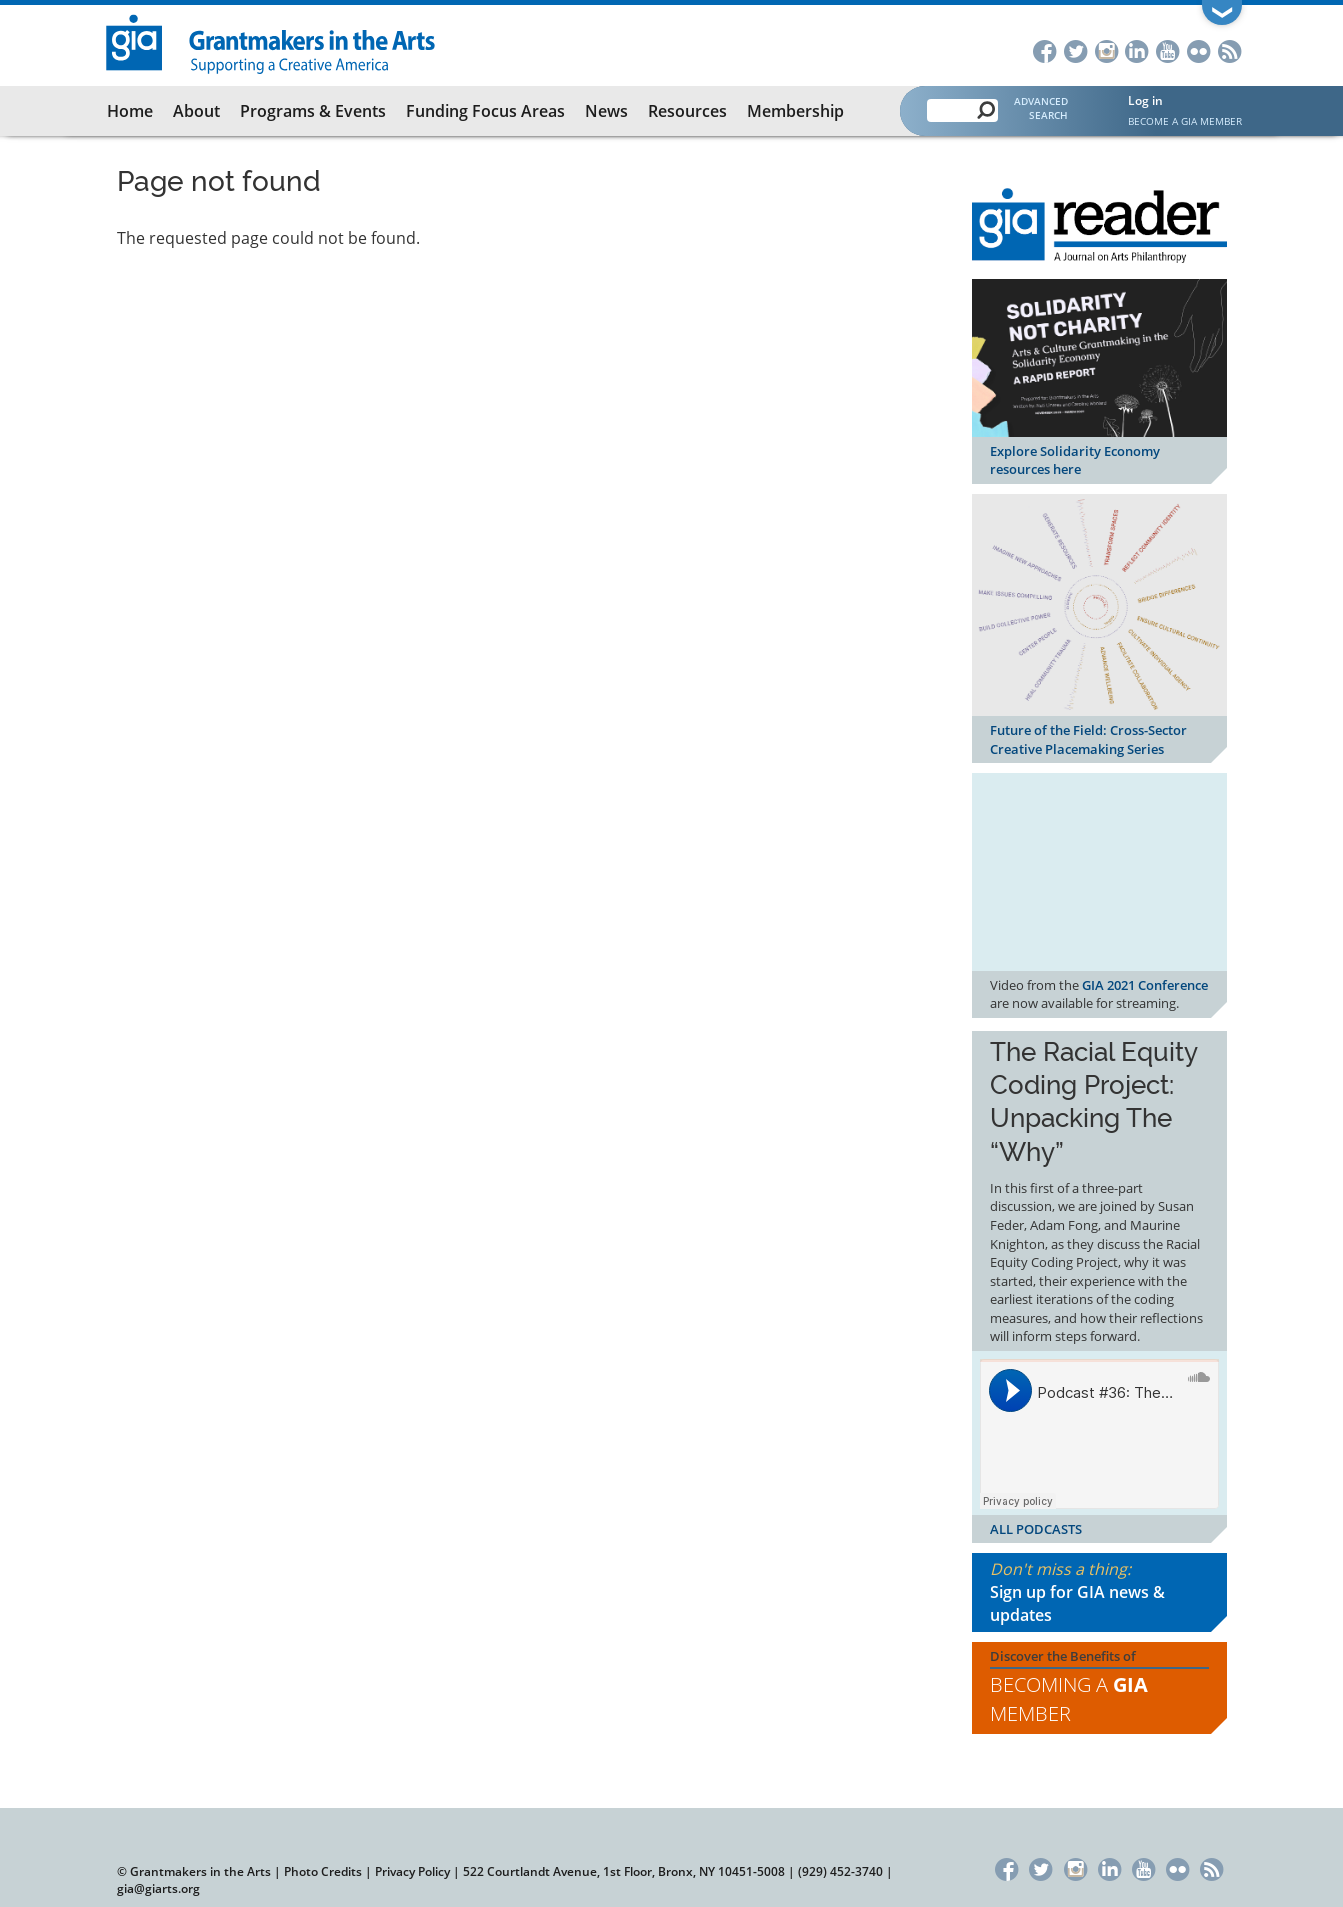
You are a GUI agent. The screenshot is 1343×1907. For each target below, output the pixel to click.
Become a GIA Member (1185, 121)
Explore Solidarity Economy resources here (1075, 460)
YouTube (1168, 49)
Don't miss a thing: (1099, 1592)
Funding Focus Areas (485, 111)
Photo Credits (323, 1871)
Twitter (1075, 49)
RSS (1230, 49)
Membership (795, 111)
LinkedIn (1137, 49)
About (196, 111)
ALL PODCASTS (1036, 1529)
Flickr (1199, 49)
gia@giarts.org (158, 1888)
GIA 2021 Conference (1145, 985)
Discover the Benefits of (1099, 1688)
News (606, 111)
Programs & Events (313, 111)
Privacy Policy (412, 1871)
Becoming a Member (1069, 1699)
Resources (687, 111)
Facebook (1044, 49)
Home (130, 111)
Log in (1145, 100)
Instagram (1106, 49)
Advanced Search (1041, 108)
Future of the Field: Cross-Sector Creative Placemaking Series (1088, 739)
